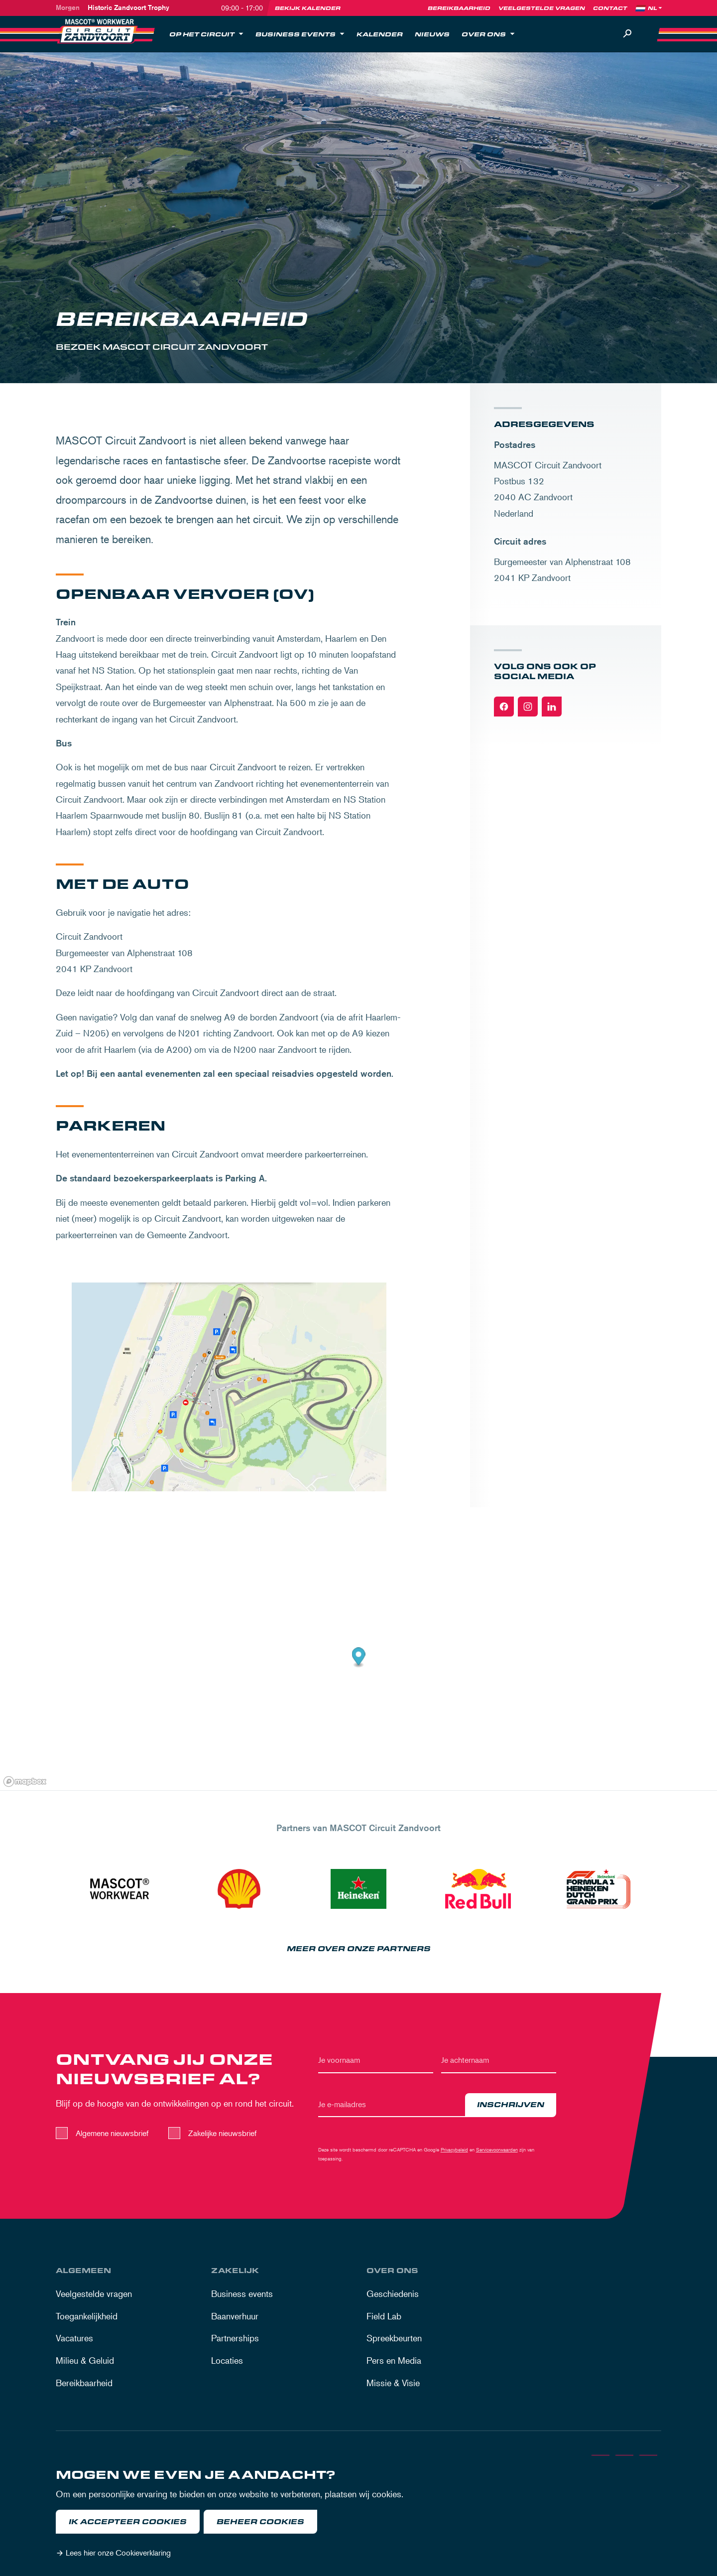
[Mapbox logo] (25, 1781)
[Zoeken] (627, 34)
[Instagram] (528, 706)
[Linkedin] (552, 706)
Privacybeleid (454, 2149)
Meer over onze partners (359, 1949)
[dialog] (358, 2515)
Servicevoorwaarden (497, 2149)
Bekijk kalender (308, 8)
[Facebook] (504, 706)
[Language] (656, 8)
